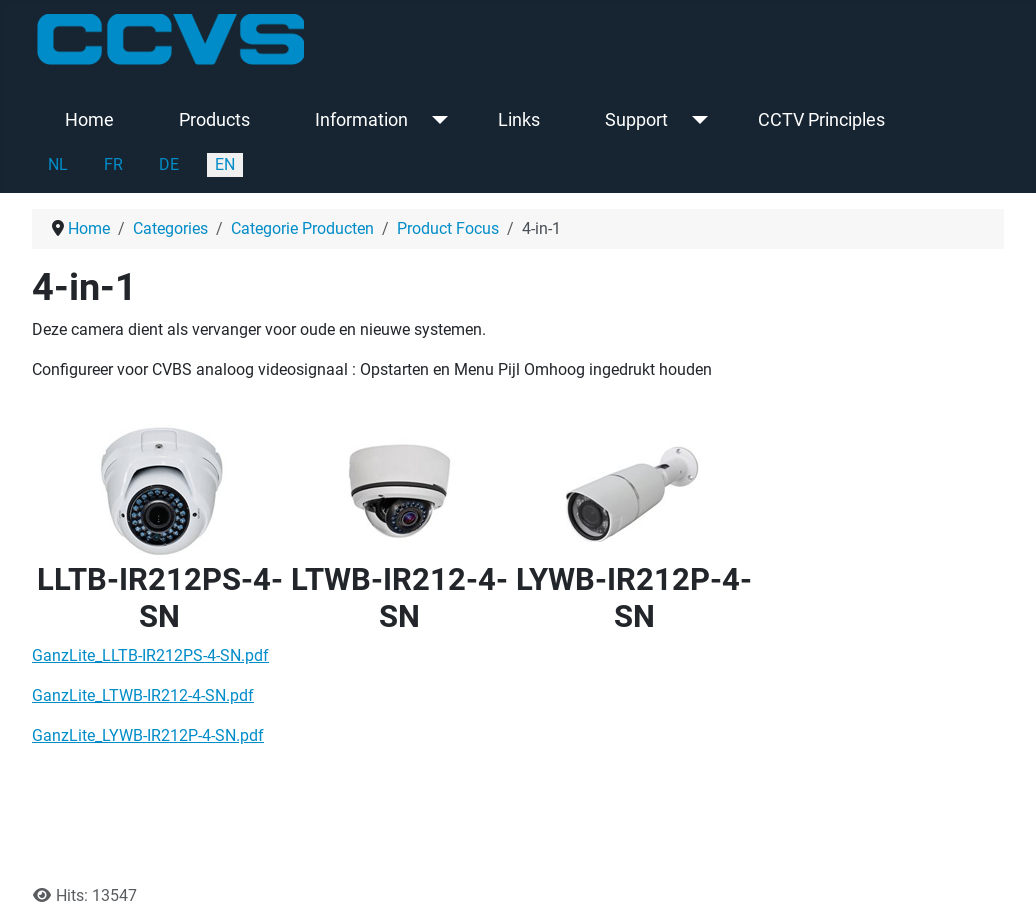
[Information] (435, 120)
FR (113, 164)
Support (636, 120)
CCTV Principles (821, 120)
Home (89, 120)
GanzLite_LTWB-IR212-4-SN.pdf (143, 695)
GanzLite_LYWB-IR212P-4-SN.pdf (148, 735)
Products (214, 120)
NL (58, 164)
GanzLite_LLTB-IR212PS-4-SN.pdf (150, 655)
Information (361, 120)
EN (225, 164)
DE (169, 164)
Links (519, 120)
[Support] (695, 120)
